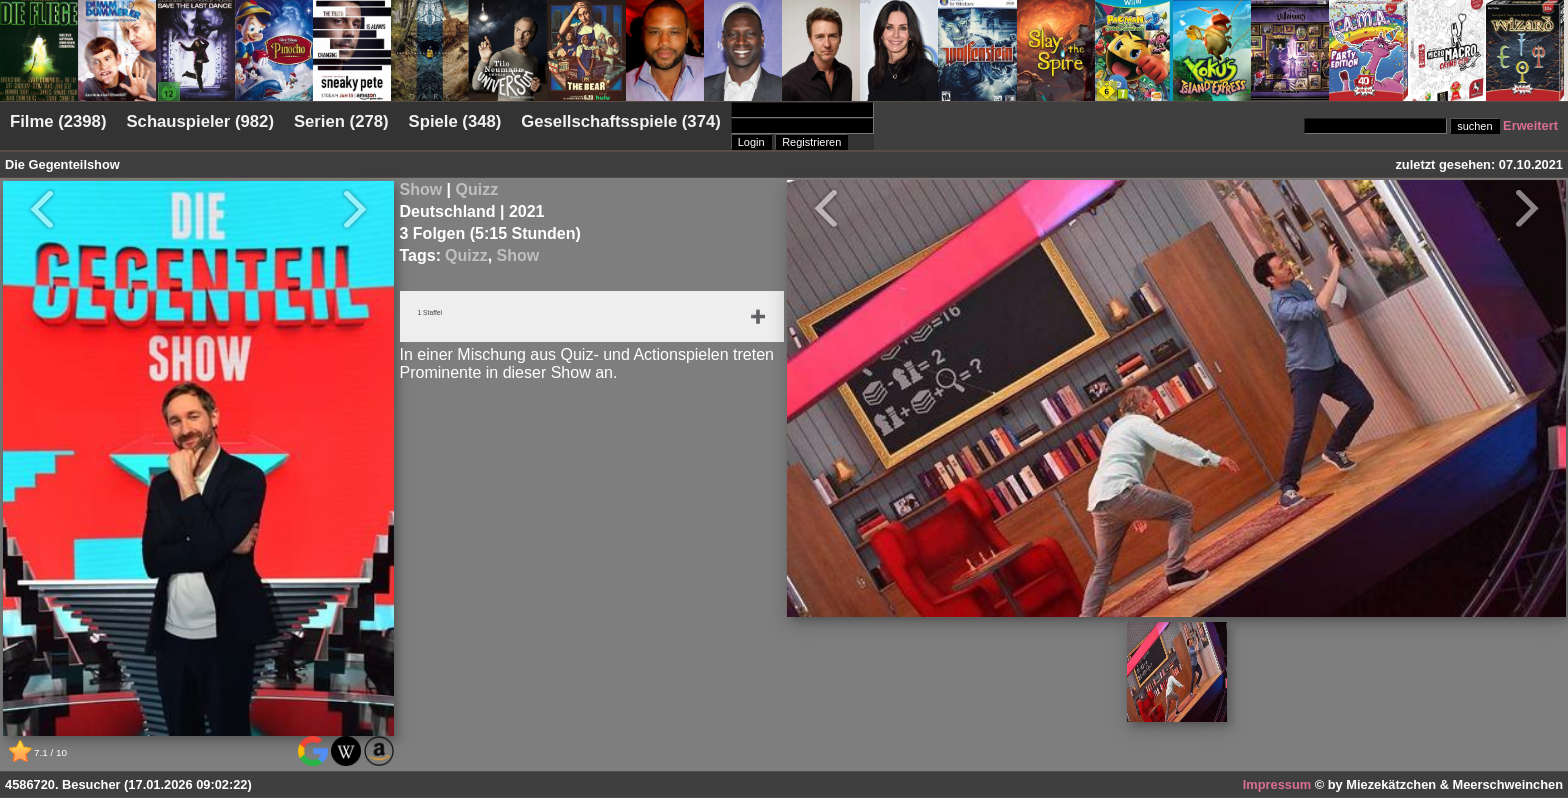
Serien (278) (341, 121)
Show (421, 189)
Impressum (1277, 784)
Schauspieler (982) (199, 121)
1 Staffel (438, 315)
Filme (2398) (58, 121)
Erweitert (1530, 125)
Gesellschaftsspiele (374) (620, 121)
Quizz (477, 189)
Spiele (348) (455, 121)
